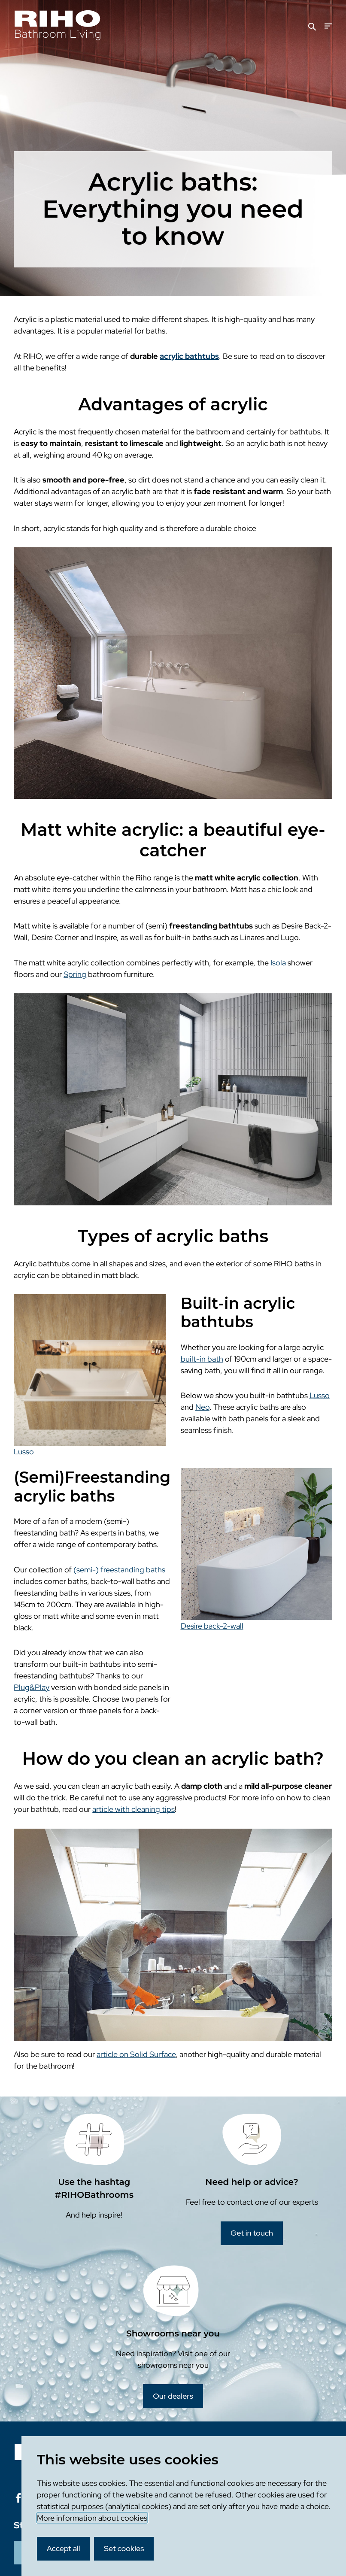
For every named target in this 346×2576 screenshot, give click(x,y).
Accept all (63, 2548)
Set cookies (124, 2548)
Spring (75, 974)
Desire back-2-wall (212, 1626)
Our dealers (173, 2396)
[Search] (312, 26)
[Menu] (328, 26)
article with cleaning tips (133, 1809)
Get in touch (252, 2233)
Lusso (24, 1451)
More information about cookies (92, 2518)
